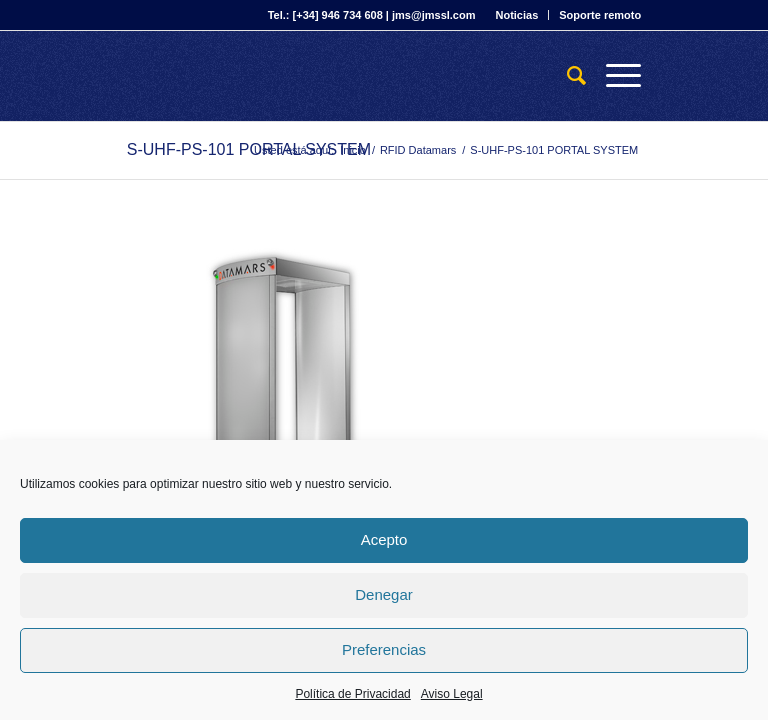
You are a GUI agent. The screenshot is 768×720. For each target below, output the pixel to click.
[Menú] (613, 76)
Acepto (384, 539)
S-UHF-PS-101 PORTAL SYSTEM (249, 149)
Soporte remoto (600, 15)
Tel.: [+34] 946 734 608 (325, 15)
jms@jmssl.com (433, 15)
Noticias (516, 15)
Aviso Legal (452, 694)
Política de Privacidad (352, 694)
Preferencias (384, 649)
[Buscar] (566, 76)
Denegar (384, 594)
